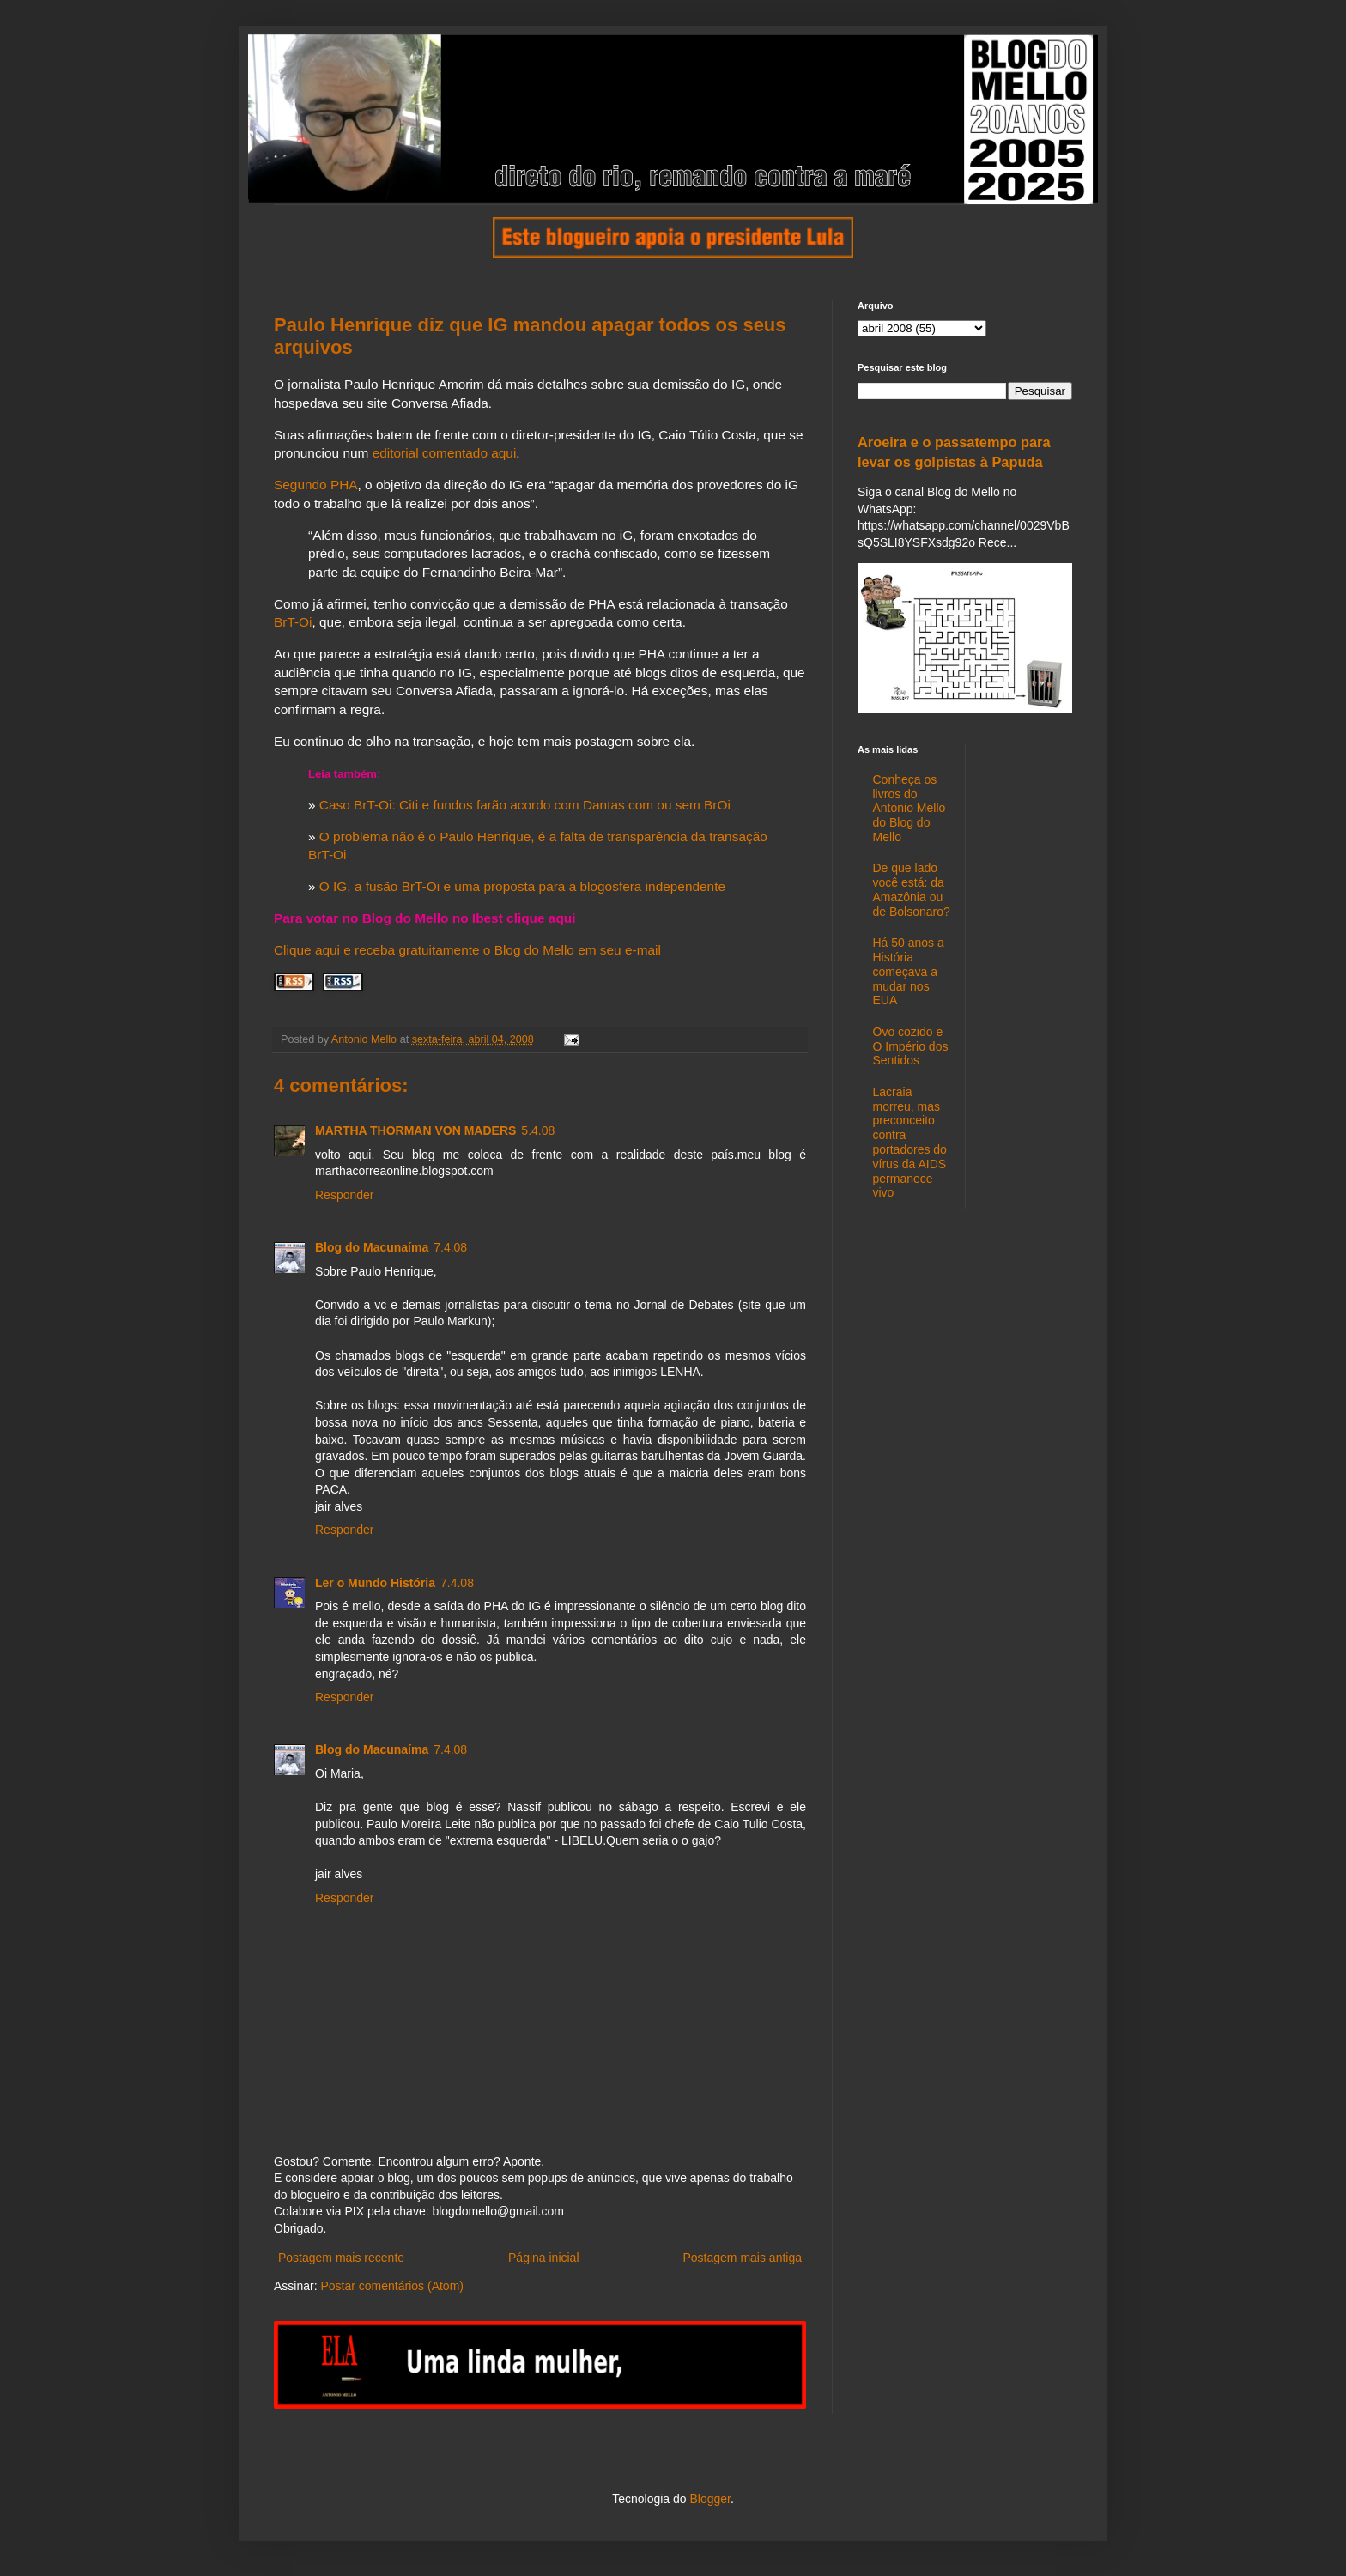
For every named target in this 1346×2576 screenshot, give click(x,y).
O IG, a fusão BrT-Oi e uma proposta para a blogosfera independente (522, 886)
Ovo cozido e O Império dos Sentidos (911, 1046)
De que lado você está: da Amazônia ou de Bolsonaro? (911, 889)
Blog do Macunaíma (371, 1247)
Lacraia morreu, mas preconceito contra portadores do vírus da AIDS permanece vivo (910, 1142)
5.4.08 (538, 1130)
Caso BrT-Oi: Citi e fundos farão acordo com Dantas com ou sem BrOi (525, 804)
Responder (344, 1195)
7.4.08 (450, 1247)
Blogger (709, 2499)
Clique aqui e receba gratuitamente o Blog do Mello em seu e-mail (467, 950)
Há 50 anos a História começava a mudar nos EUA (908, 971)
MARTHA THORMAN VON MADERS (415, 1130)
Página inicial (543, 2257)
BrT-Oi (293, 622)
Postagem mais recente (341, 2257)
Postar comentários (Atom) (392, 2286)
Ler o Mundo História (375, 1583)
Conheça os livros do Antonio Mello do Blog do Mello (909, 808)
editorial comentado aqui (445, 452)
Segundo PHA (316, 484)
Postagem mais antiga (742, 2257)
